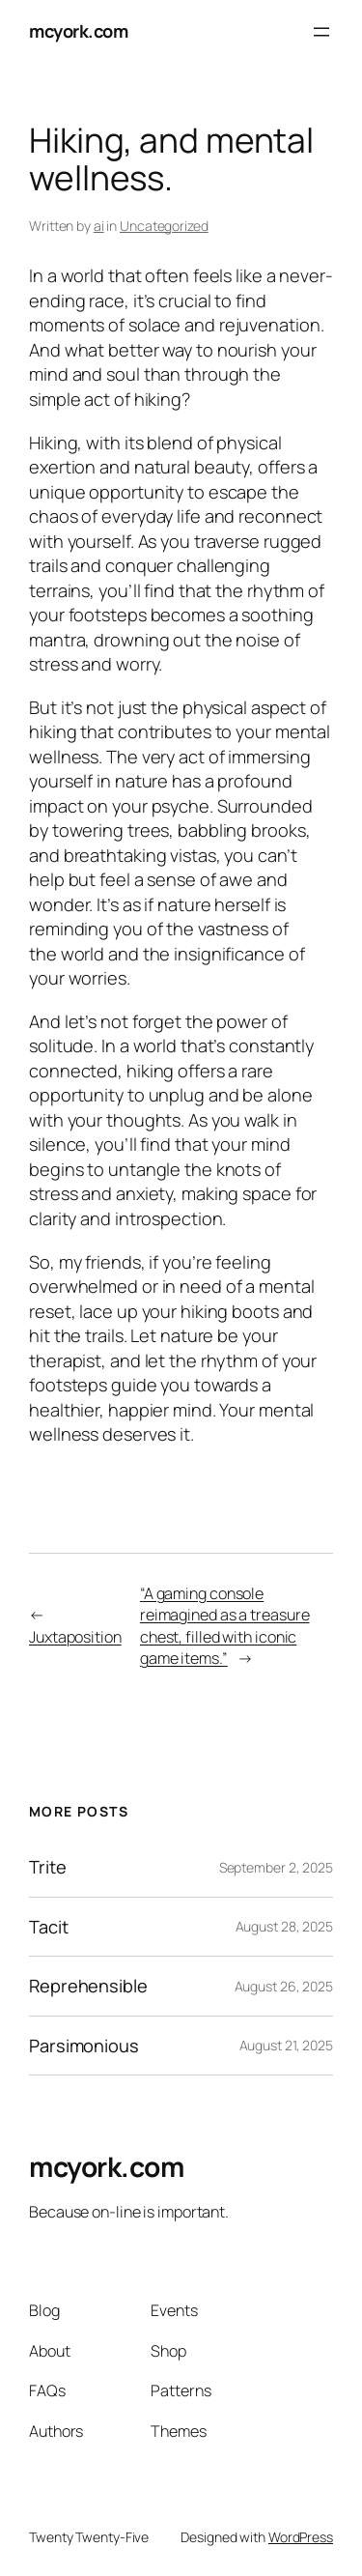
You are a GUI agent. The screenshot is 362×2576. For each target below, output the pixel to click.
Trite (48, 1866)
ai (99, 225)
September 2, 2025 (276, 1867)
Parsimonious (84, 2045)
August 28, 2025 (285, 1926)
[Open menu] (321, 31)
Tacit (49, 1926)
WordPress (300, 2537)
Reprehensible (88, 1985)
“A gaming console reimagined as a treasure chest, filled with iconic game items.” (225, 1626)
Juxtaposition (75, 1636)
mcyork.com (78, 31)
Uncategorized (164, 225)
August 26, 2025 (284, 1986)
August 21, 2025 (286, 2045)
